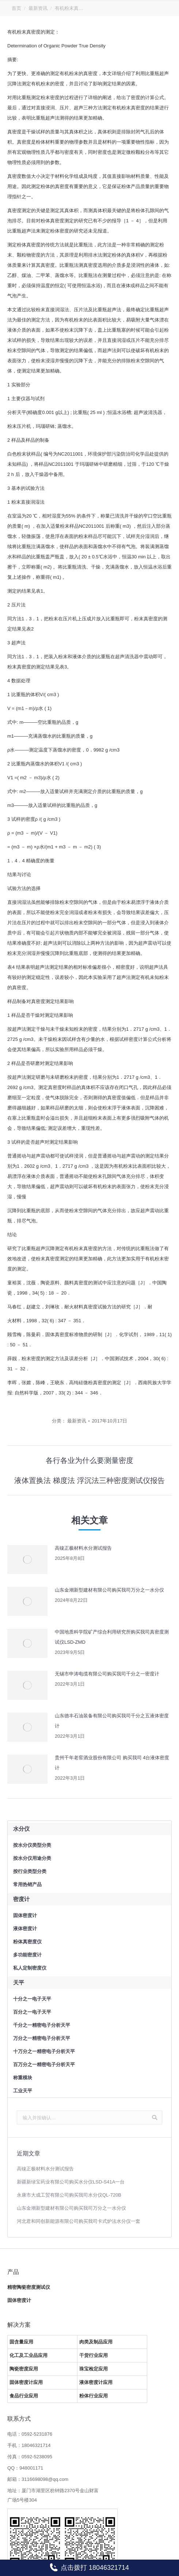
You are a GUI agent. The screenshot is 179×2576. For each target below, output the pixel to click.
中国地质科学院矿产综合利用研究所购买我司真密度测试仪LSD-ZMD (112, 1637)
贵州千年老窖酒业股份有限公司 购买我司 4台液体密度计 (112, 1763)
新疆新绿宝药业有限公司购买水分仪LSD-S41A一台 (71, 2182)
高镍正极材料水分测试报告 (83, 1548)
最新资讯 (37, 8)
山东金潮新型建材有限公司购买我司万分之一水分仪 (109, 1590)
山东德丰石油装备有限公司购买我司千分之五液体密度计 (112, 1721)
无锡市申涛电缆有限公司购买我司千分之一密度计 (107, 1674)
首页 (16, 8)
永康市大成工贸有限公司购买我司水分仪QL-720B (69, 2195)
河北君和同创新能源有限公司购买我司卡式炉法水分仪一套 (78, 2221)
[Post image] (27, 1559)
